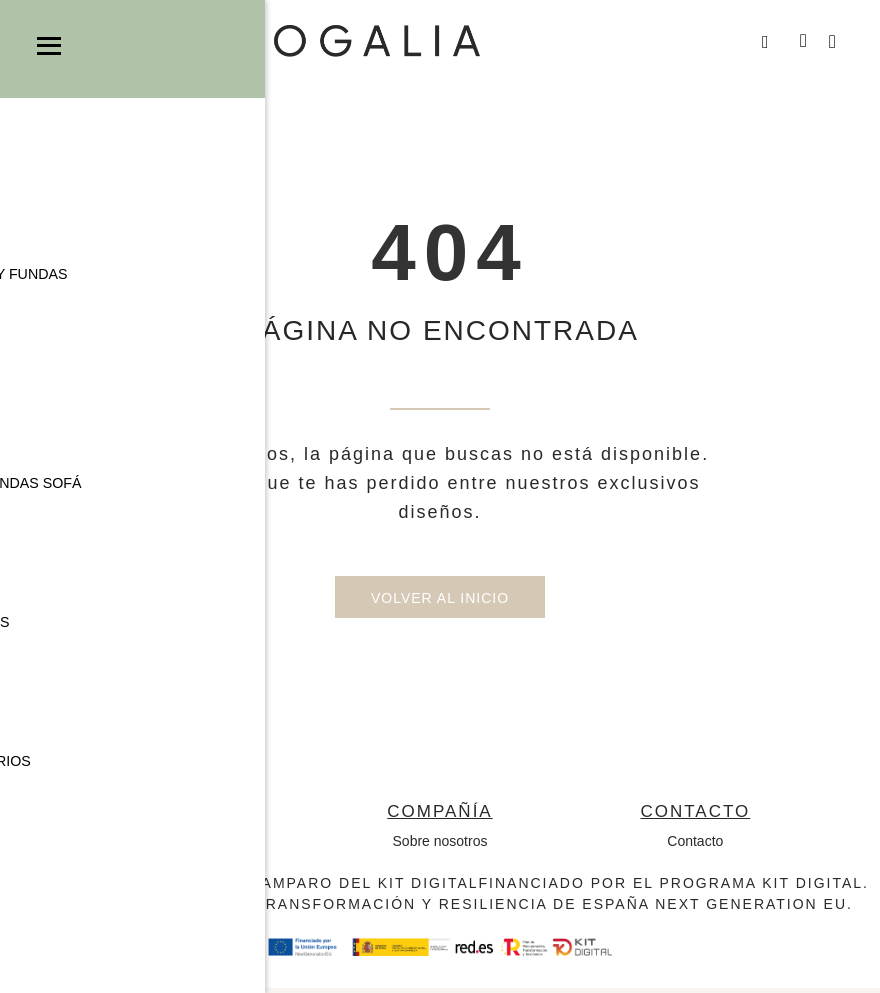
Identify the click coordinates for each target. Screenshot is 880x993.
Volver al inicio (440, 603)
